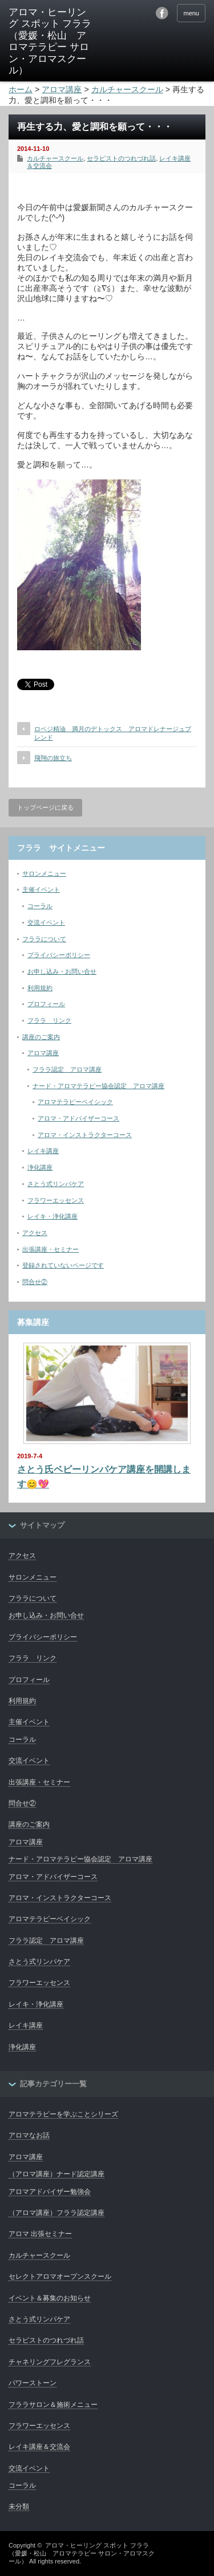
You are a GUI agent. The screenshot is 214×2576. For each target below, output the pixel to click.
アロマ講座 (43, 1052)
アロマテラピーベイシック (75, 1101)
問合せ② (34, 1281)
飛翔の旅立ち (53, 757)
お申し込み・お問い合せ (61, 971)
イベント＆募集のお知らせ (50, 2298)
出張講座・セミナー (50, 1249)
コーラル (40, 906)
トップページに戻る (45, 807)
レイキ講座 (43, 1150)
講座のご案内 (41, 1036)
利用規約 (40, 988)
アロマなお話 (29, 2135)
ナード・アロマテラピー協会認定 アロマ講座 (98, 1085)
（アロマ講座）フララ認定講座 (56, 2213)
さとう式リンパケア (55, 1183)
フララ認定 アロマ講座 (67, 1069)
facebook (162, 13)
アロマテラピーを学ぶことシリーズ (63, 2114)
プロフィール (46, 1003)
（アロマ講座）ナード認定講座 (56, 2174)
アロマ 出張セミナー (40, 2234)
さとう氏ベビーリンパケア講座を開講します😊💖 (104, 1477)
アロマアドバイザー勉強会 (50, 2192)
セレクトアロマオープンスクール (60, 2276)
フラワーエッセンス (55, 1200)
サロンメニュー (44, 873)
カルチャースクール (55, 158)
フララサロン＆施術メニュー (53, 2405)
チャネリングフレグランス (50, 2362)
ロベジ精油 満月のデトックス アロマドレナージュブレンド (112, 733)
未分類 (19, 2507)
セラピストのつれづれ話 (121, 158)
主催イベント (41, 889)
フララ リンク (49, 1020)
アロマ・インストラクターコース (85, 1134)
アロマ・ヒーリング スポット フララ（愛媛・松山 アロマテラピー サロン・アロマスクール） (82, 2553)
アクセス (34, 1232)
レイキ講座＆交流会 (39, 2447)
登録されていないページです (63, 1265)
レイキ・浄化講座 (52, 1216)
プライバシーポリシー (58, 954)
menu (191, 13)
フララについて (44, 939)
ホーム (21, 89)
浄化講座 (40, 1167)
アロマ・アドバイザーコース (78, 1118)
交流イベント (46, 922)
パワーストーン (32, 2383)
